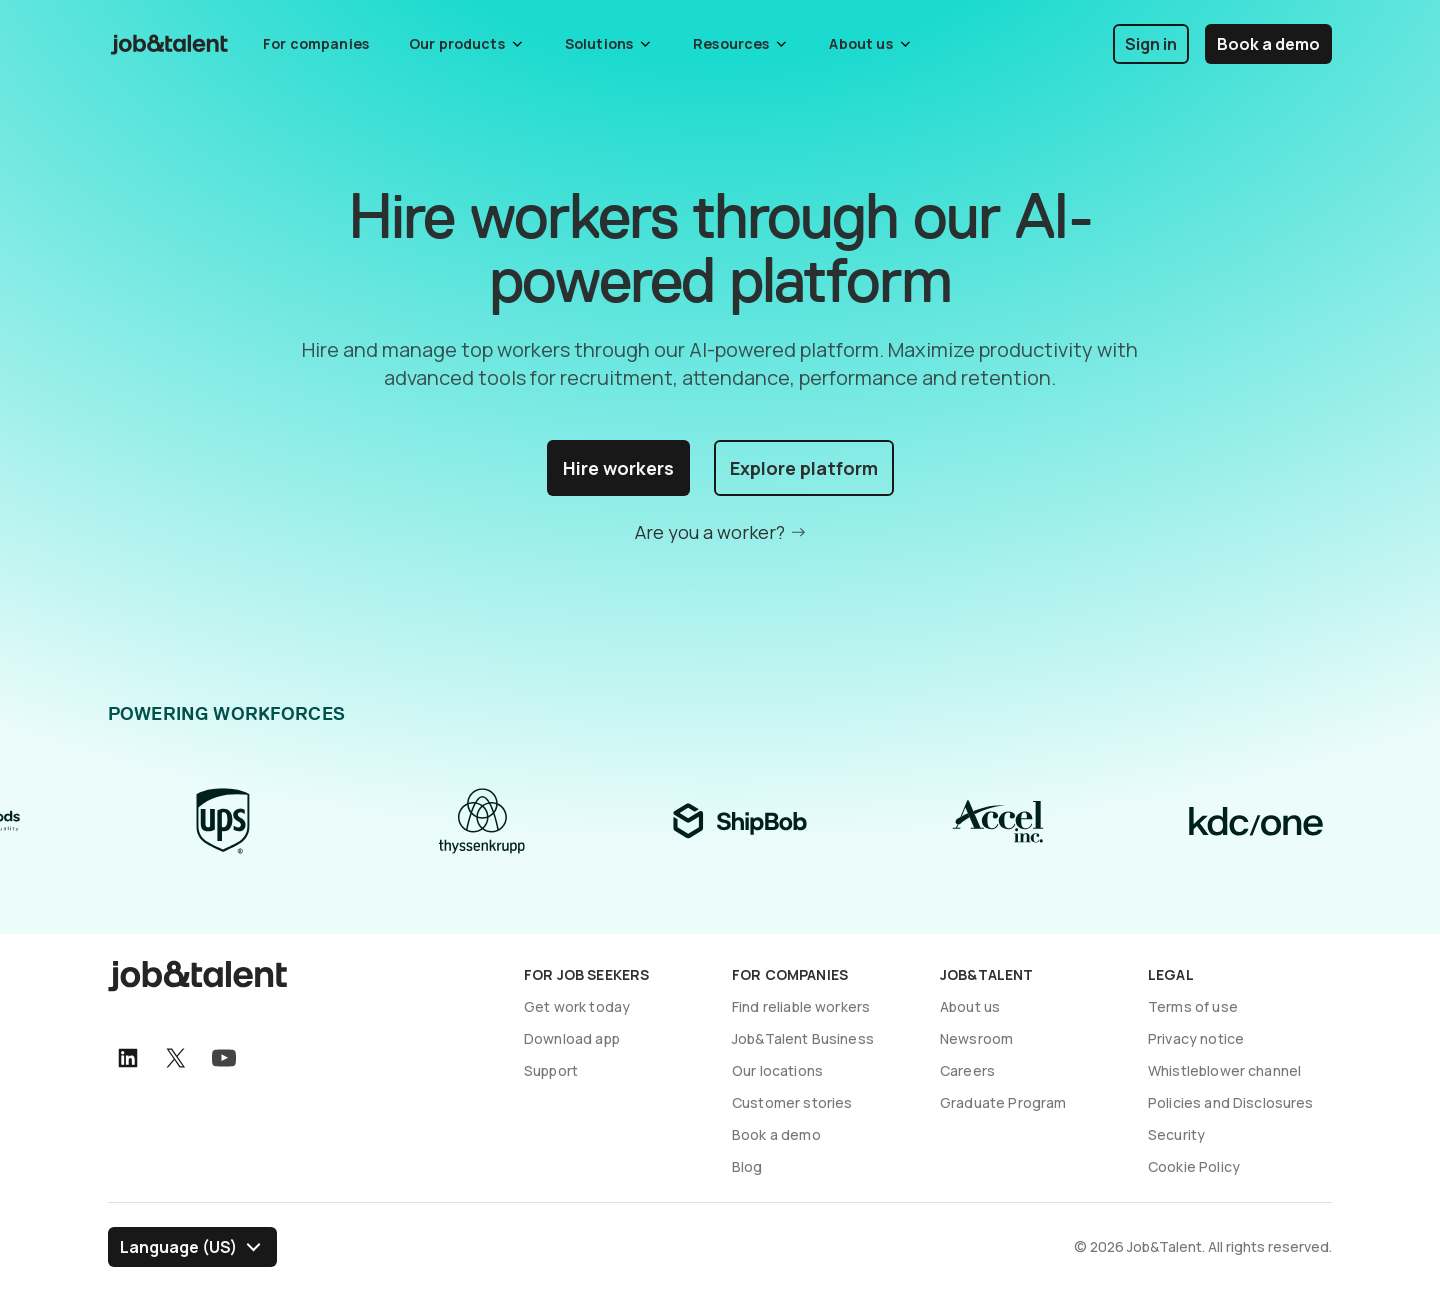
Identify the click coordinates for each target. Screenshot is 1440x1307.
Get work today (577, 1006)
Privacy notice (1196, 1038)
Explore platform (804, 468)
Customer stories (792, 1102)
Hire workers (618, 468)
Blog (747, 1166)
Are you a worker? (710, 532)
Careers (967, 1070)
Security (1176, 1134)
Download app (572, 1038)
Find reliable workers (801, 1006)
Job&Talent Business (803, 1038)
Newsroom (976, 1038)
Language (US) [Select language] (178, 1247)
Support (551, 1070)
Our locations (777, 1070)
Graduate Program (1003, 1102)
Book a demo (1268, 44)
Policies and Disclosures (1231, 1102)
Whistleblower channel (1224, 1070)
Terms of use (1193, 1006)
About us (970, 1006)
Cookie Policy (1194, 1166)
